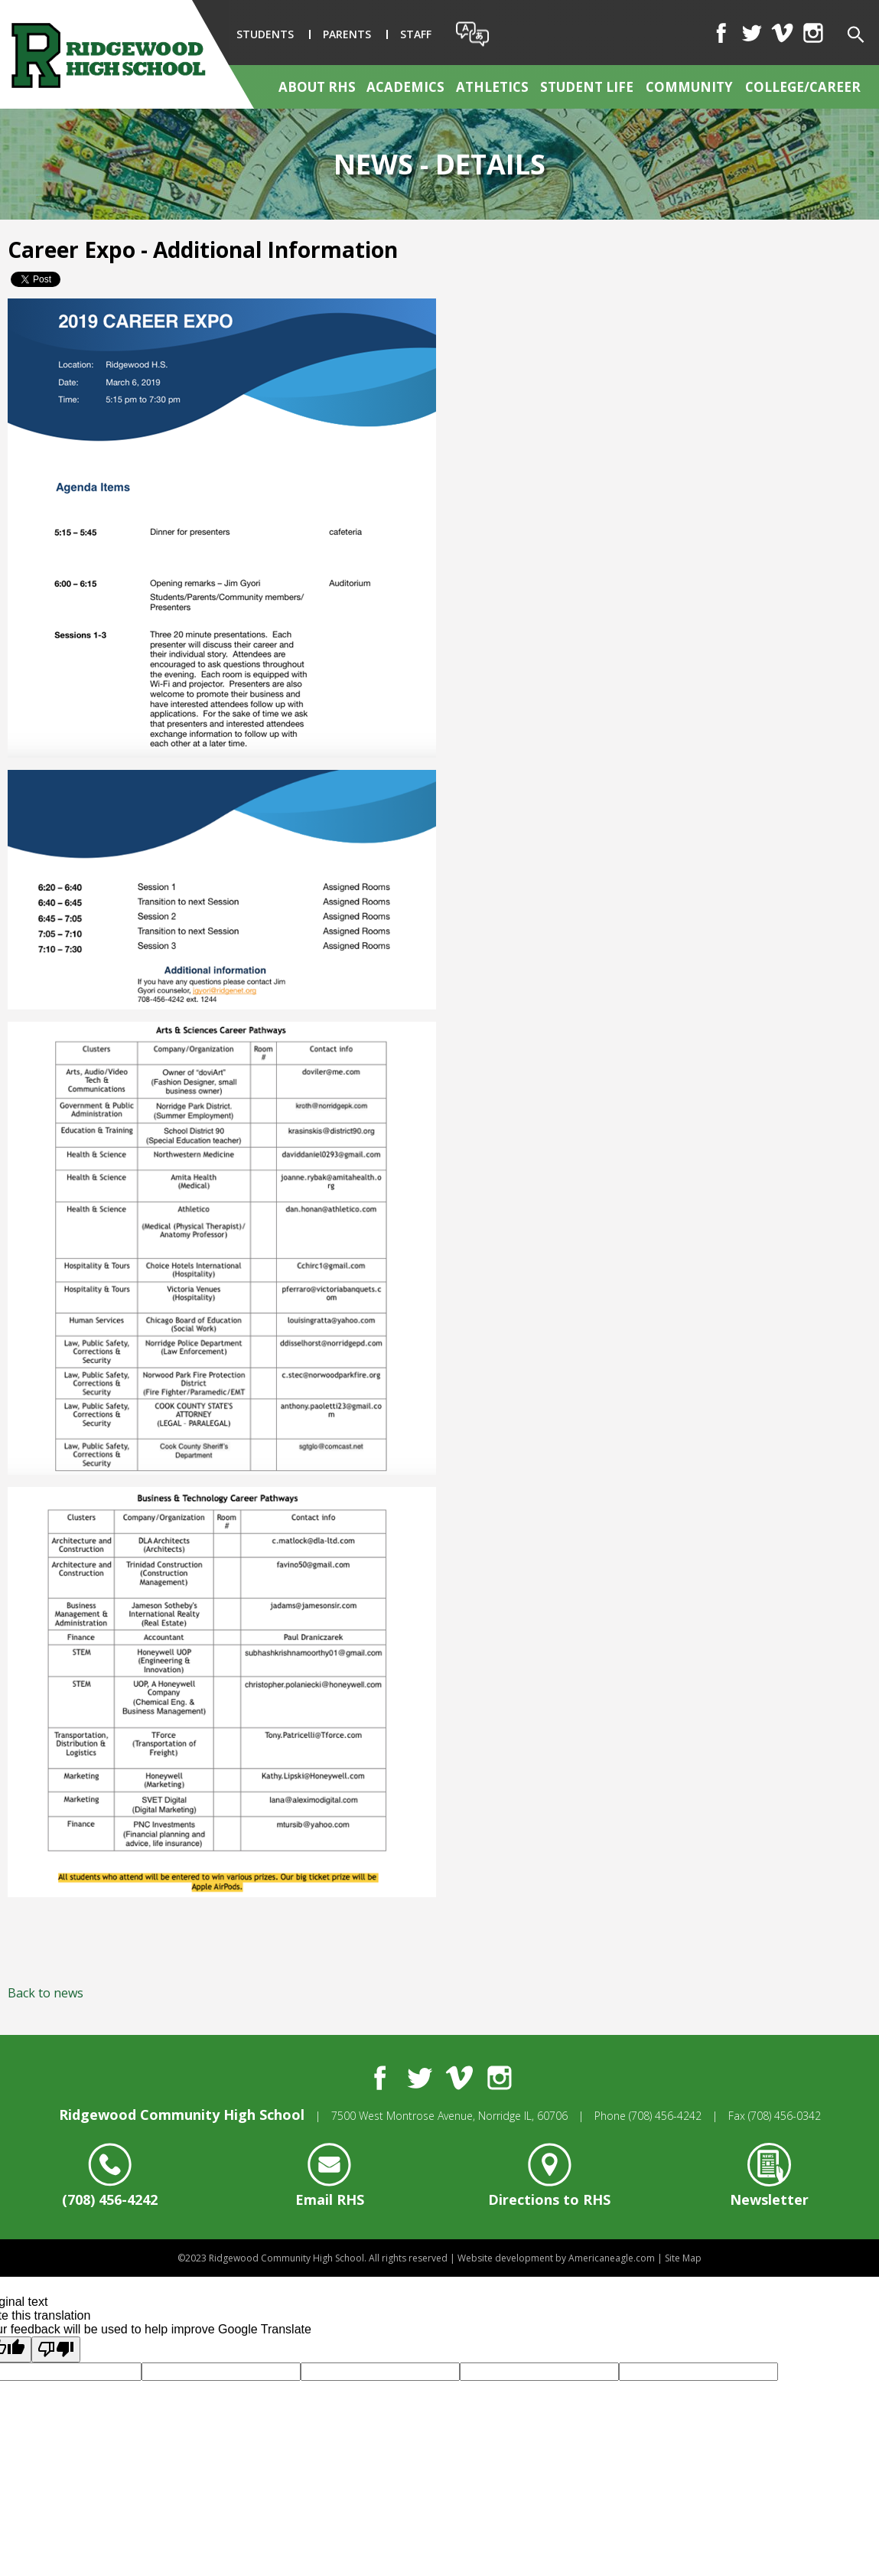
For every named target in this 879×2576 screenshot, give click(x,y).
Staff (415, 34)
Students (265, 34)
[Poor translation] (55, 2349)
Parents (347, 34)
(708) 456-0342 (784, 2115)
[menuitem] (318, 87)
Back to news (45, 1992)
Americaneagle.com (611, 2258)
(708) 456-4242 (665, 2115)
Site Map (683, 2258)
